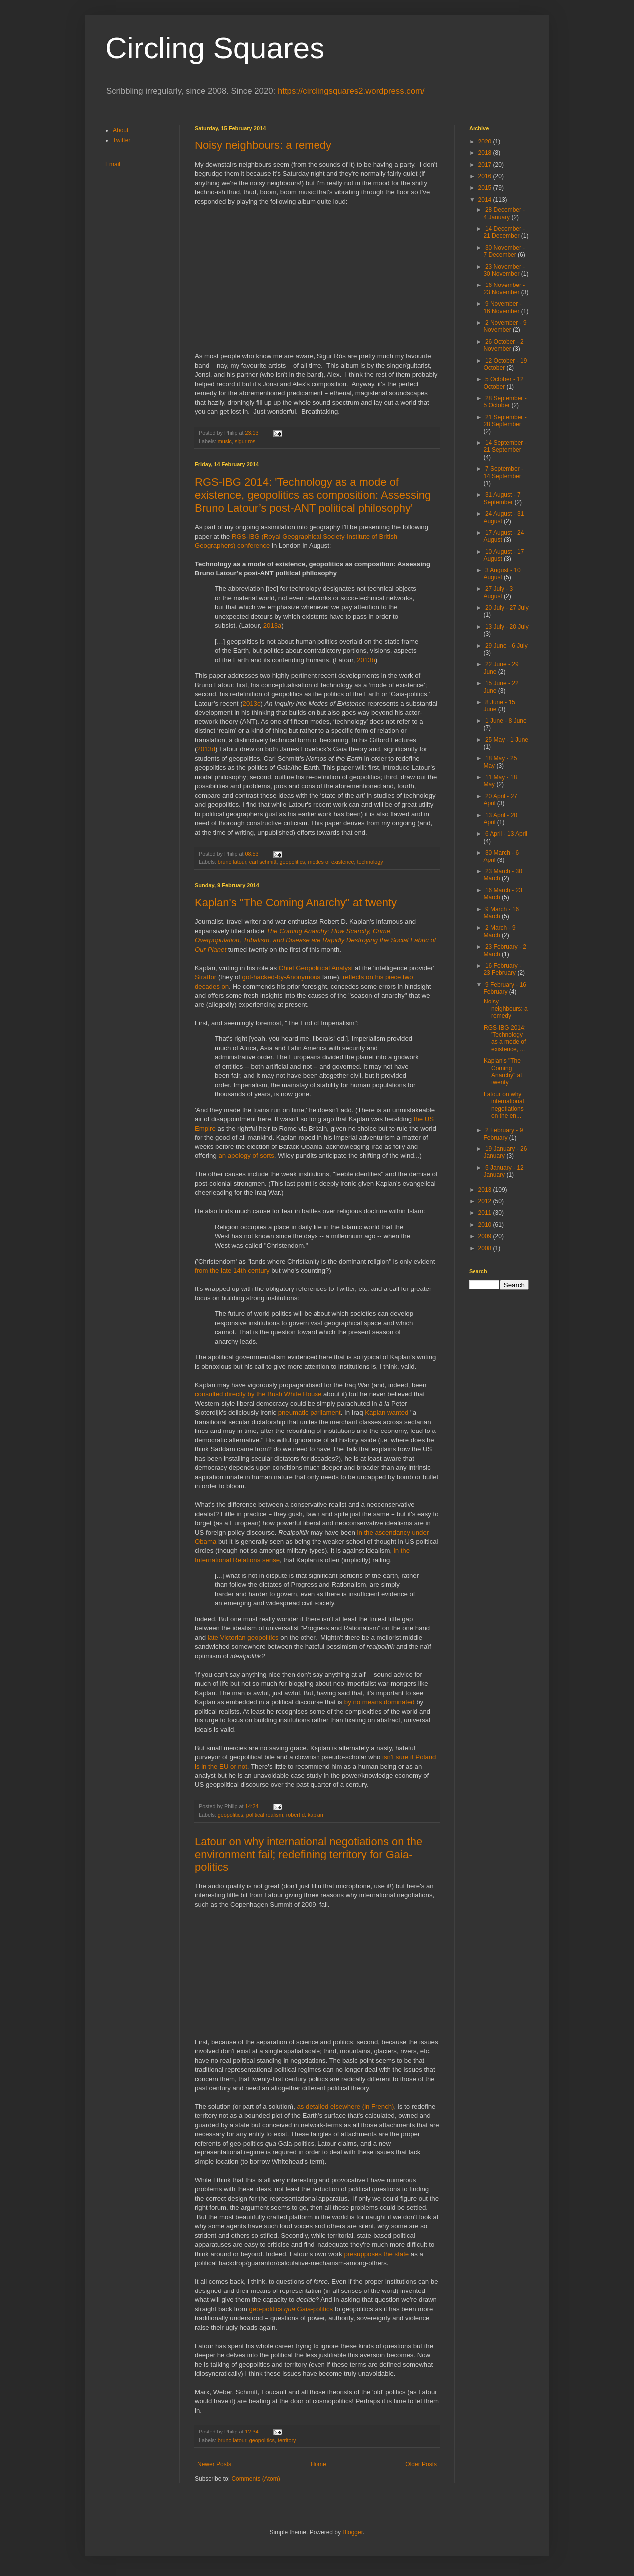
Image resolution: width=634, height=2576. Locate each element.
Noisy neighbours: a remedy (263, 145)
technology (370, 862)
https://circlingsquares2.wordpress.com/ (351, 91)
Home (318, 2464)
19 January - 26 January (505, 1152)
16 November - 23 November (504, 288)
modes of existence (331, 862)
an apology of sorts (246, 1155)
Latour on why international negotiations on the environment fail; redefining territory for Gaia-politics (308, 1854)
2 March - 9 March (499, 931)
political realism (264, 1815)
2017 (485, 164)
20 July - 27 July (507, 607)
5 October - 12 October (503, 383)
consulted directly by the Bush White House (258, 1394)
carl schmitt (263, 862)
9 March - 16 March (501, 913)
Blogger (352, 2532)
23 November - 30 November (504, 270)
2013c (252, 703)
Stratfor (205, 977)
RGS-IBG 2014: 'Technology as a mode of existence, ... (505, 1038)
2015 (485, 187)
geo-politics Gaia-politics (291, 2309)
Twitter (121, 140)
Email (112, 164)
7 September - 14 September (503, 472)
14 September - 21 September (504, 446)
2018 (485, 152)
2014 (485, 199)
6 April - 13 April (506, 833)
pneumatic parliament (309, 1412)
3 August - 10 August (501, 573)
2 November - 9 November (504, 326)
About (120, 130)
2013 (485, 1189)
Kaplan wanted (386, 1412)
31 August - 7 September (501, 498)
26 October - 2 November (503, 345)
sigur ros (245, 441)
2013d (206, 749)
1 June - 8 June (506, 720)
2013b (366, 660)
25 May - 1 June (506, 739)
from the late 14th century (232, 1270)
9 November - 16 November (502, 307)
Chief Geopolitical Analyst (316, 968)
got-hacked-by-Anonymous (281, 977)
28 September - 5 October (504, 402)
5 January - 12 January (503, 1171)
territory (287, 2440)
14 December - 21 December (504, 232)
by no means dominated (379, 1702)
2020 (485, 141)
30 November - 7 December (504, 251)
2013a (272, 625)
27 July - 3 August (498, 592)
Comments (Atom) (255, 2478)
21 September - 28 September (504, 421)
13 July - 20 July (507, 626)
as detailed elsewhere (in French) (345, 2106)
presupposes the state (376, 2254)
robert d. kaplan (304, 1815)
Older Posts (421, 2464)
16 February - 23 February (502, 969)
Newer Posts (214, 2464)
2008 (485, 1248)
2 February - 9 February (503, 1134)
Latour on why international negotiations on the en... (504, 1105)
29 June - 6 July (506, 645)
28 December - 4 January (504, 213)
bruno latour (232, 862)
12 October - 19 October (505, 364)
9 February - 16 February (504, 988)
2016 (485, 176)
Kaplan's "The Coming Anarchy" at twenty (296, 902)
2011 (485, 1212)
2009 (485, 1236)
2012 (485, 1201)
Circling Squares (214, 48)
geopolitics (292, 862)
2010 (485, 1224)
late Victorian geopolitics (243, 1637)
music (225, 441)
